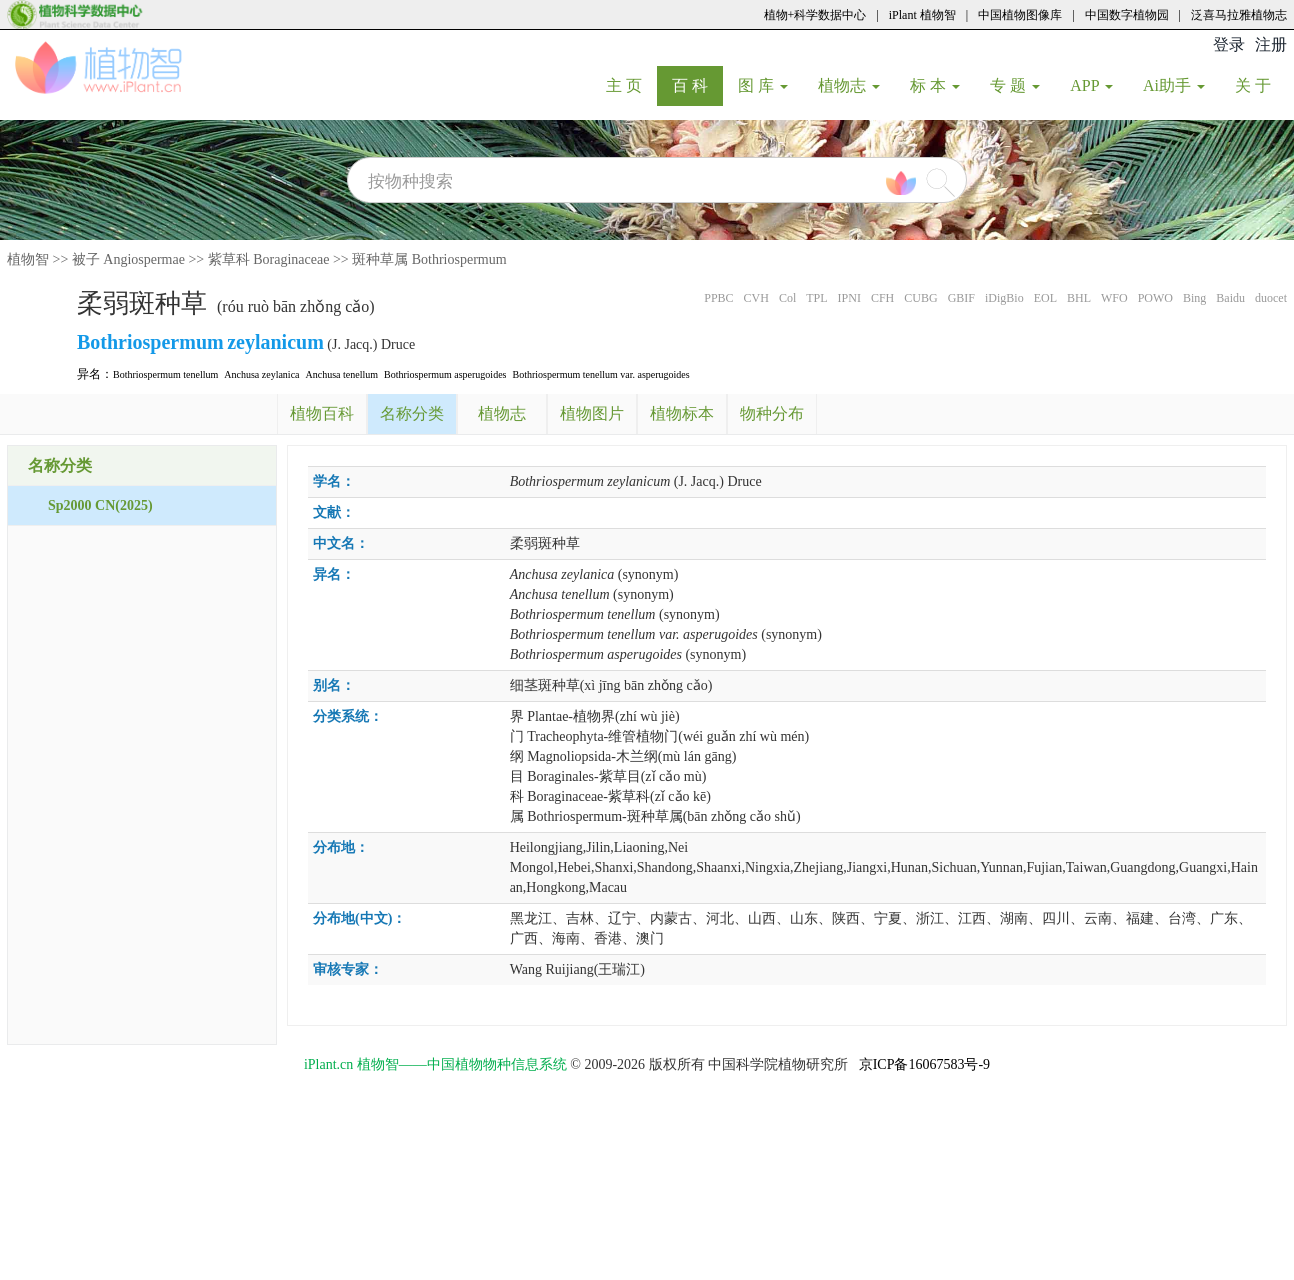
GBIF (961, 298)
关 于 (1260, 85)
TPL (816, 298)
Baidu (1230, 298)
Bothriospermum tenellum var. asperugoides (600, 374)
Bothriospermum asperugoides (445, 374)
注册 (1271, 44)
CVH (756, 298)
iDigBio (1004, 298)
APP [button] (1091, 85)
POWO (1155, 298)
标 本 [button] (935, 85)
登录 (1229, 44)
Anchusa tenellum (342, 374)
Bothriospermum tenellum (165, 374)
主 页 (631, 85)
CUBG (920, 298)
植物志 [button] (849, 85)
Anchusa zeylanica (261, 374)
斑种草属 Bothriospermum (429, 259)
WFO (1114, 298)
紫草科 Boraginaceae (269, 259)
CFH (882, 298)
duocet (1271, 298)
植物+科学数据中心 (815, 15)
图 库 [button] (763, 85)
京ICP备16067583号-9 (924, 1064)
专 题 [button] (1015, 85)
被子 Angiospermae (128, 259)
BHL (1079, 298)
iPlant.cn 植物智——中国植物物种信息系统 (435, 1064)
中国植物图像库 (1020, 15)
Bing (1194, 298)
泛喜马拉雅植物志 (1239, 15)
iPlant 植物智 (922, 15)
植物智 (28, 259)
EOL (1045, 298)
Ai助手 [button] (1174, 85)
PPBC (718, 298)
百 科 (697, 85)
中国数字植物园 (1127, 15)
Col (787, 298)
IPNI (849, 298)
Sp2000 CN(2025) (100, 505)
